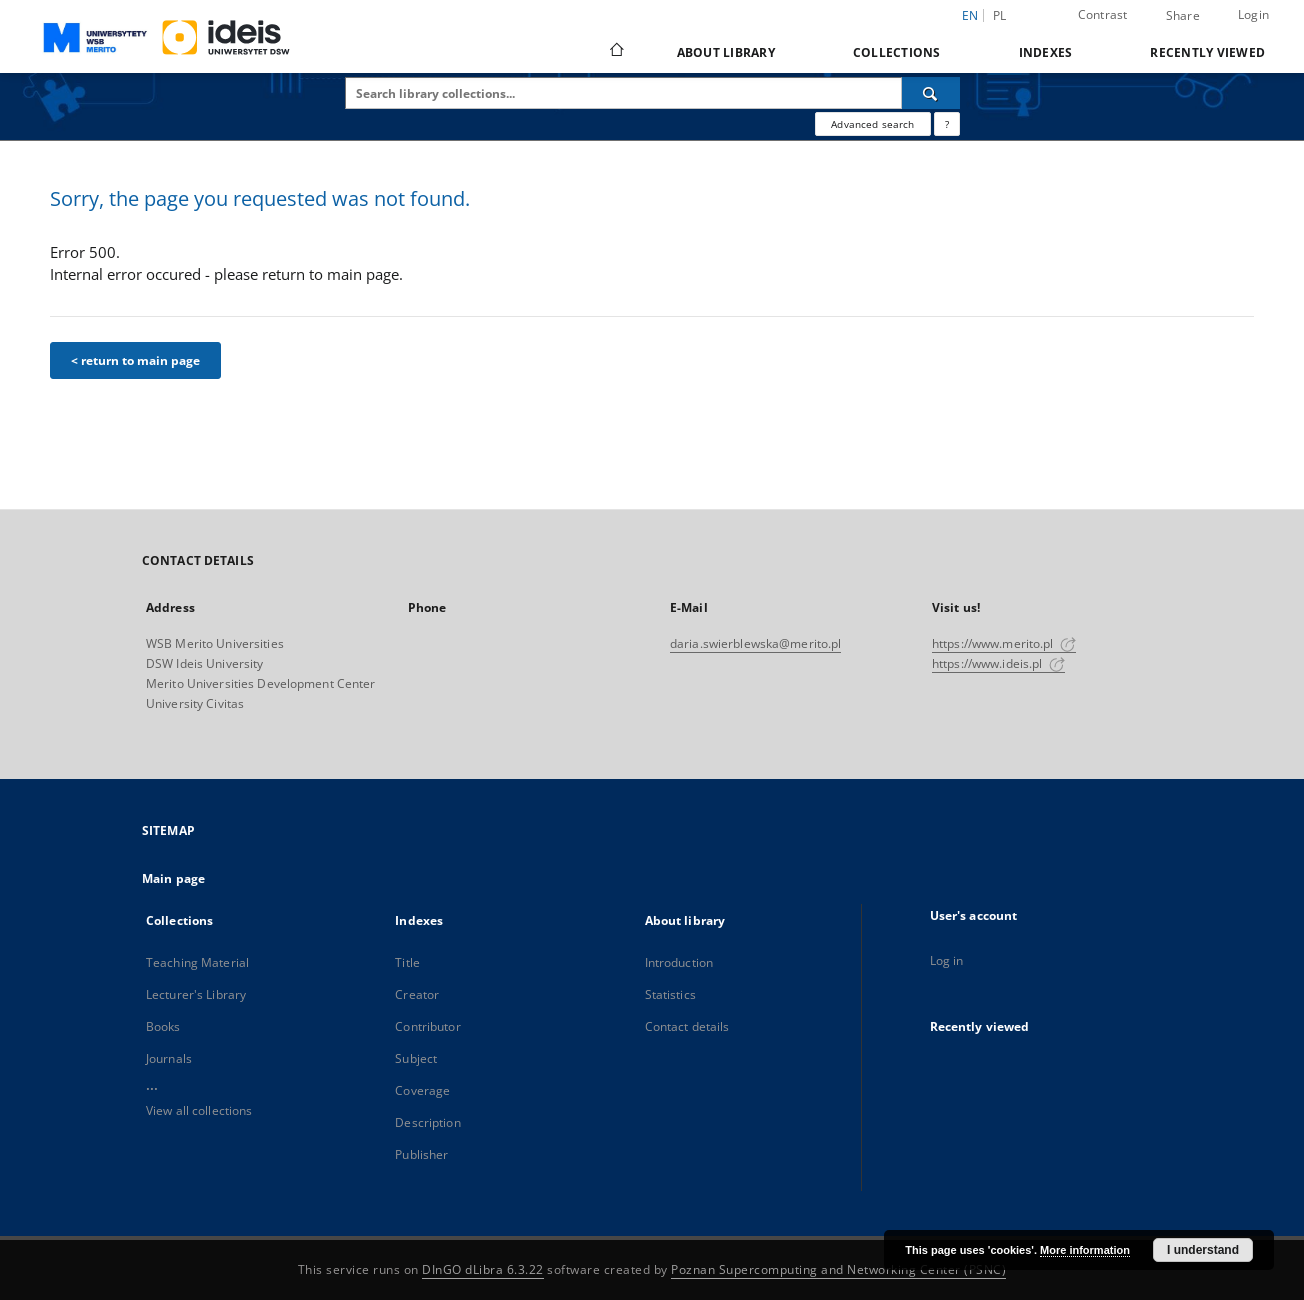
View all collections (199, 1110)
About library (726, 52)
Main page (173, 878)
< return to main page (135, 360)
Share (1183, 16)
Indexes (1046, 52)
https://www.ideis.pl (998, 663)
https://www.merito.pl (1004, 643)
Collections (897, 52)
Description (427, 1122)
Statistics (670, 994)
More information (1085, 1250)
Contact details (687, 1026)
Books (163, 1026)
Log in (947, 960)
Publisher (421, 1154)
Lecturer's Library (196, 994)
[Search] (931, 93)
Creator (417, 994)
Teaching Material (197, 962)
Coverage (422, 1090)
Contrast (1103, 14)
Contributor (427, 1026)
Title (407, 962)
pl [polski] (1000, 15)
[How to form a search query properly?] (947, 124)
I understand (1203, 1250)
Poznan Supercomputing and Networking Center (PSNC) (838, 1269)
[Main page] (615, 52)
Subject (416, 1058)
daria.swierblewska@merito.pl (755, 643)
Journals (169, 1058)
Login (1253, 14)
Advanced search (872, 124)
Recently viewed (1207, 52)
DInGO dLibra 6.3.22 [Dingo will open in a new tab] (483, 1269)
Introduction (679, 962)
